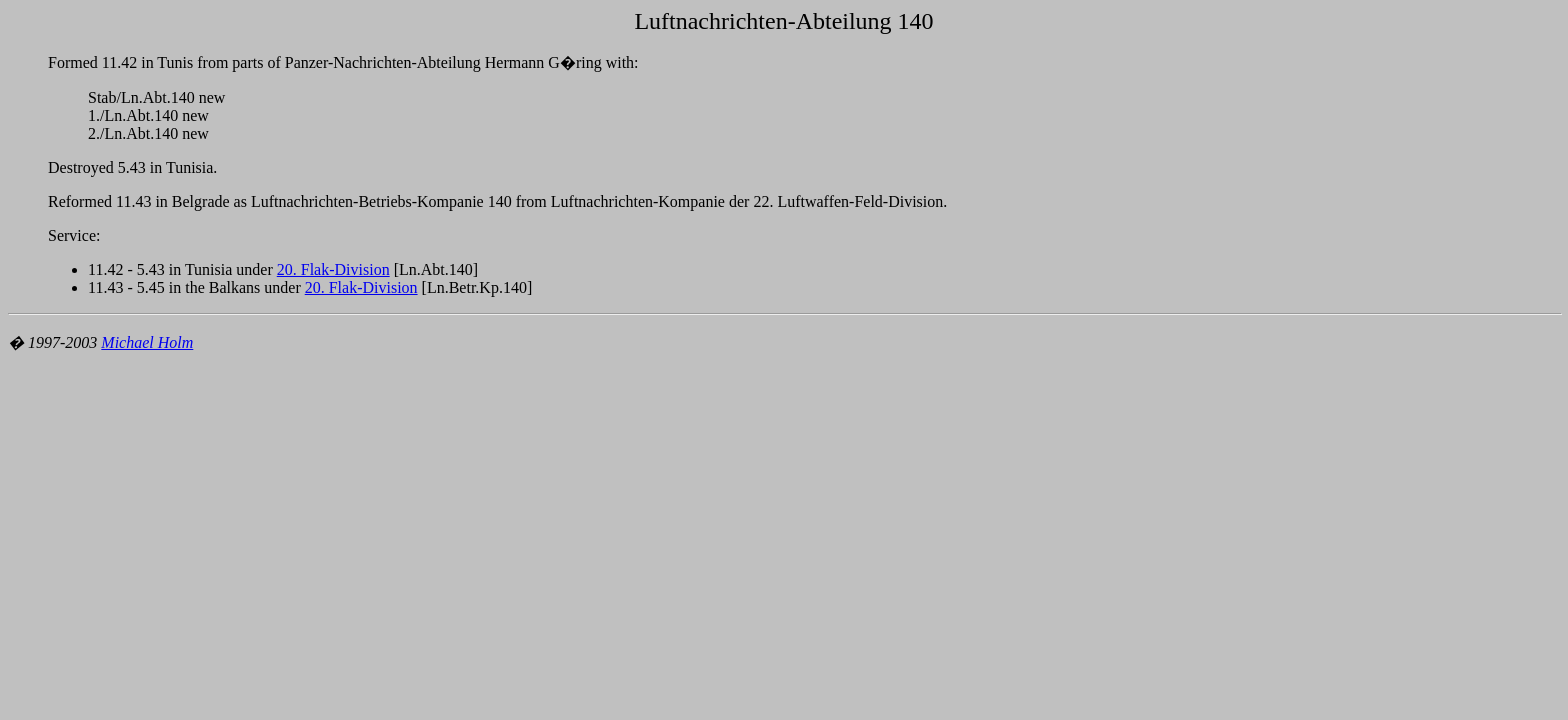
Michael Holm (147, 342)
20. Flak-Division (333, 269)
